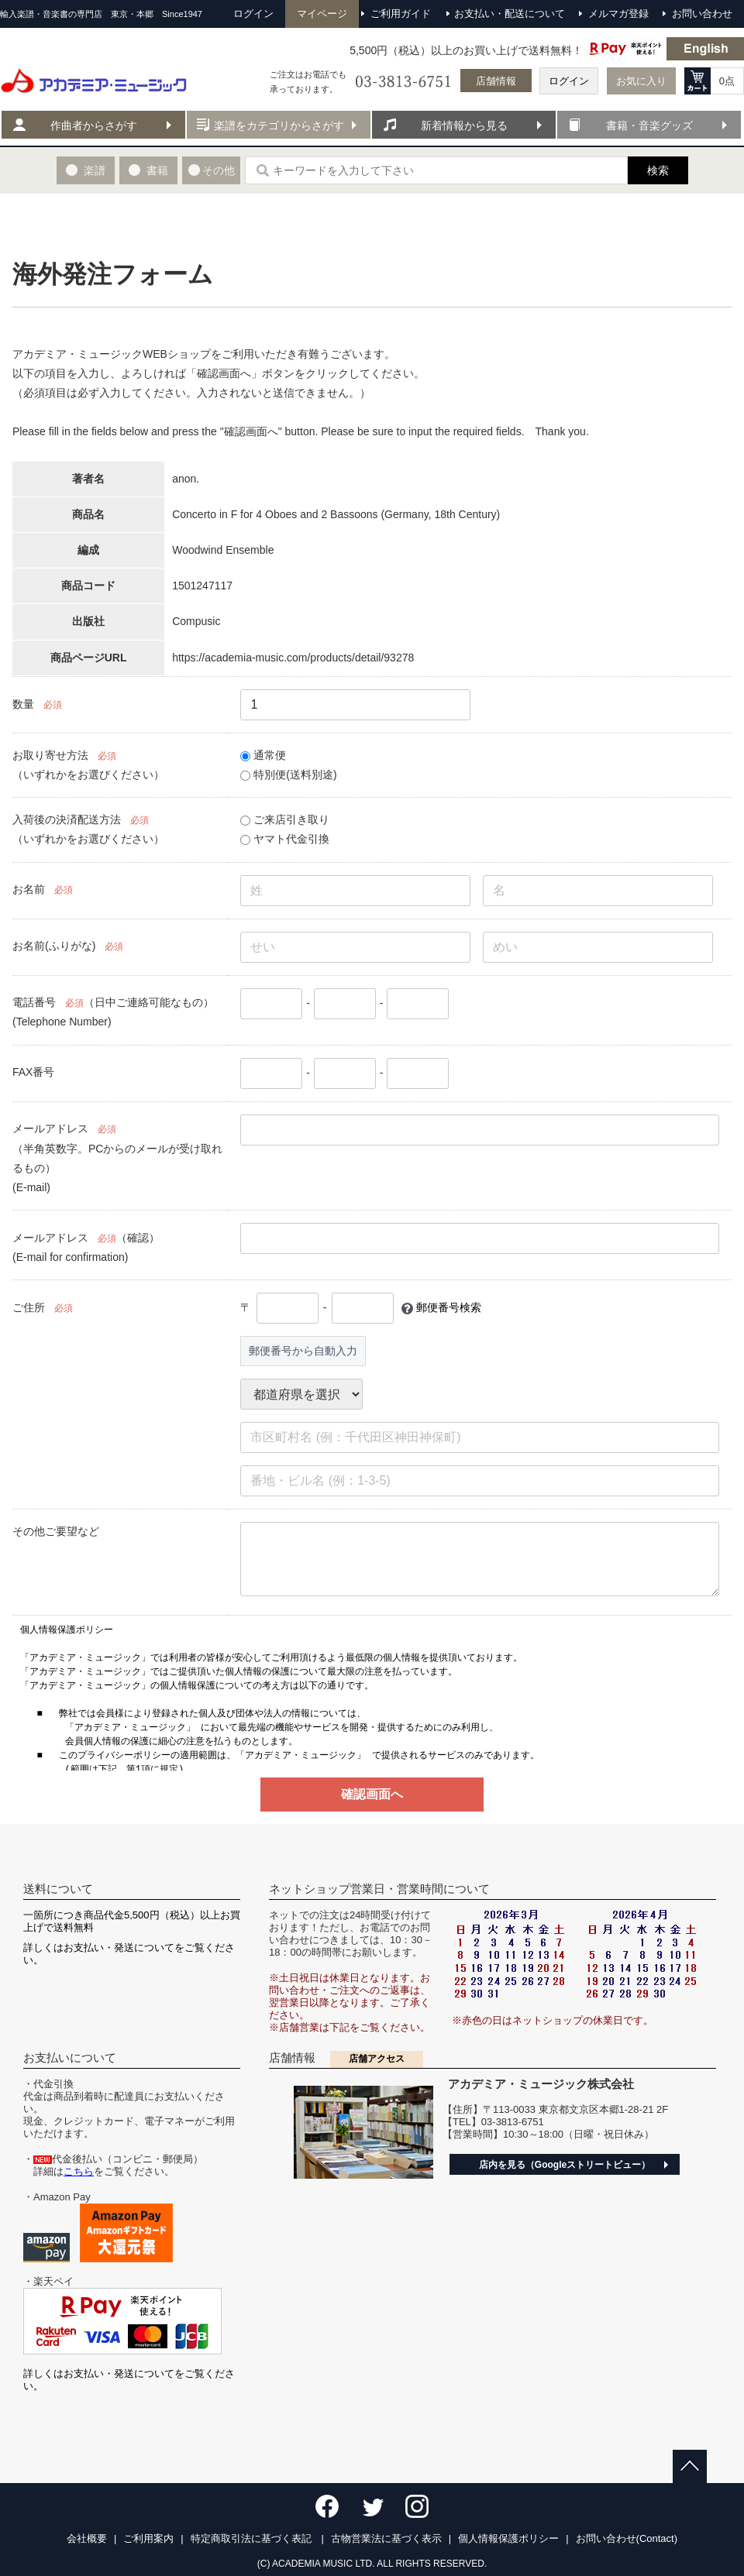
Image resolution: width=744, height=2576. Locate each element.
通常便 (263, 755)
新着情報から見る (464, 125)
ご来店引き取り (284, 819)
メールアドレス (50, 1128)
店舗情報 (496, 81)
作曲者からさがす (93, 125)
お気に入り (641, 81)
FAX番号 (33, 1072)
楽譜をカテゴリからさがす (279, 125)
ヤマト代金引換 (284, 839)
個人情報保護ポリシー (508, 2538)
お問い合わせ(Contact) (626, 2538)
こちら (79, 2171)
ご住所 (28, 1307)
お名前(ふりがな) (53, 945)
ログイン (569, 81)
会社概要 (87, 2538)
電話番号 (34, 1002)
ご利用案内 (148, 2538)
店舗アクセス (377, 2058)
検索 (658, 170)
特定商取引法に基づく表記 (253, 2538)
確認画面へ (372, 1794)
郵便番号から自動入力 (303, 1351)
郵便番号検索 (448, 1307)
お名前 (28, 889)
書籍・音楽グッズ (649, 125)
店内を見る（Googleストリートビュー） (564, 2164)
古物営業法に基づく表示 (386, 2538)
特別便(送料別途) (288, 774)
